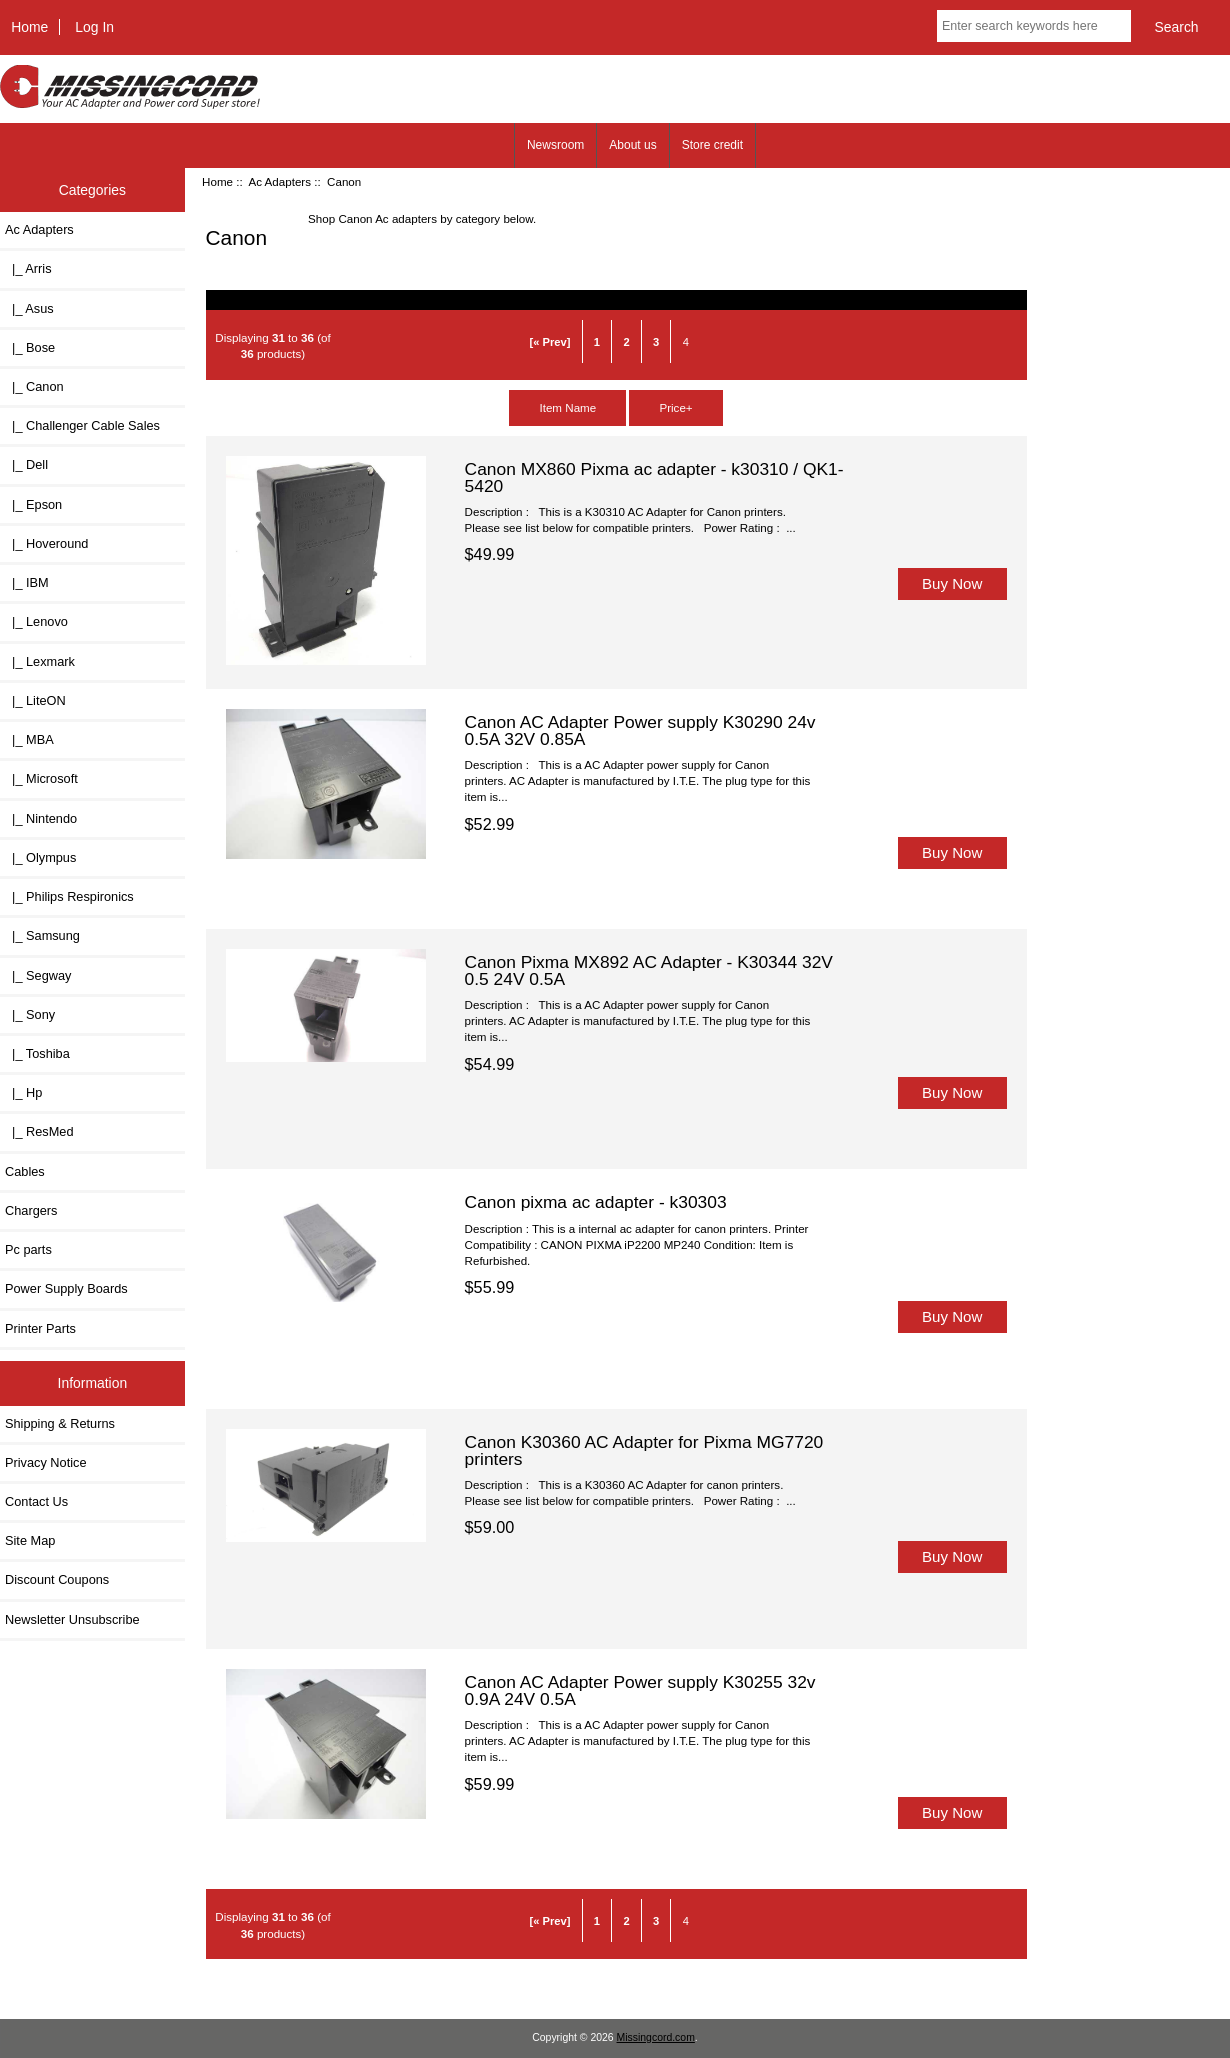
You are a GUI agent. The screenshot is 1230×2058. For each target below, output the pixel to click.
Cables (25, 1171)
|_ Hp (23, 1092)
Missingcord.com (656, 2037)
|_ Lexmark (40, 661)
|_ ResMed (39, 1131)
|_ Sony (30, 1014)
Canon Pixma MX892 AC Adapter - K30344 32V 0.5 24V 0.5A (649, 970)
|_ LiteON (35, 700)
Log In (94, 27)
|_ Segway (38, 975)
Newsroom (555, 145)
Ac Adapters (279, 181)
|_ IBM (27, 582)
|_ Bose (30, 347)
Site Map (30, 1540)
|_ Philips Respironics (69, 896)
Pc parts (28, 1249)
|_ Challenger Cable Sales (82, 425)
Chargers (31, 1210)
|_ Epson (33, 504)
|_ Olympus (40, 857)
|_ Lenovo (36, 621)
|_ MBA (29, 739)
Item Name (567, 407)
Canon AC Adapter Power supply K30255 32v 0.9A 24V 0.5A (640, 1690)
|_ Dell (26, 464)
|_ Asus (29, 308)
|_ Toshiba (37, 1053)
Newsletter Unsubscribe (72, 1619)
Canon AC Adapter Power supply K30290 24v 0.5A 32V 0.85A (640, 730)
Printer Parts (40, 1328)
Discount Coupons (57, 1579)
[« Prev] (549, 342)
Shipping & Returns (60, 1423)
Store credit (712, 145)
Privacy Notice (45, 1462)
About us (632, 145)
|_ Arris (28, 268)
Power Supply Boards (66, 1288)
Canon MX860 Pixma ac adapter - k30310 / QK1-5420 (654, 477)
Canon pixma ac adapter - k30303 (596, 1202)
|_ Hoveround (46, 543)
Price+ (675, 407)
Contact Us (36, 1501)
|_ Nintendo (41, 818)
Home (29, 27)
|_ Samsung (42, 935)
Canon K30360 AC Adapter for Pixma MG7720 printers (644, 1450)
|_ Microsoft (41, 778)
